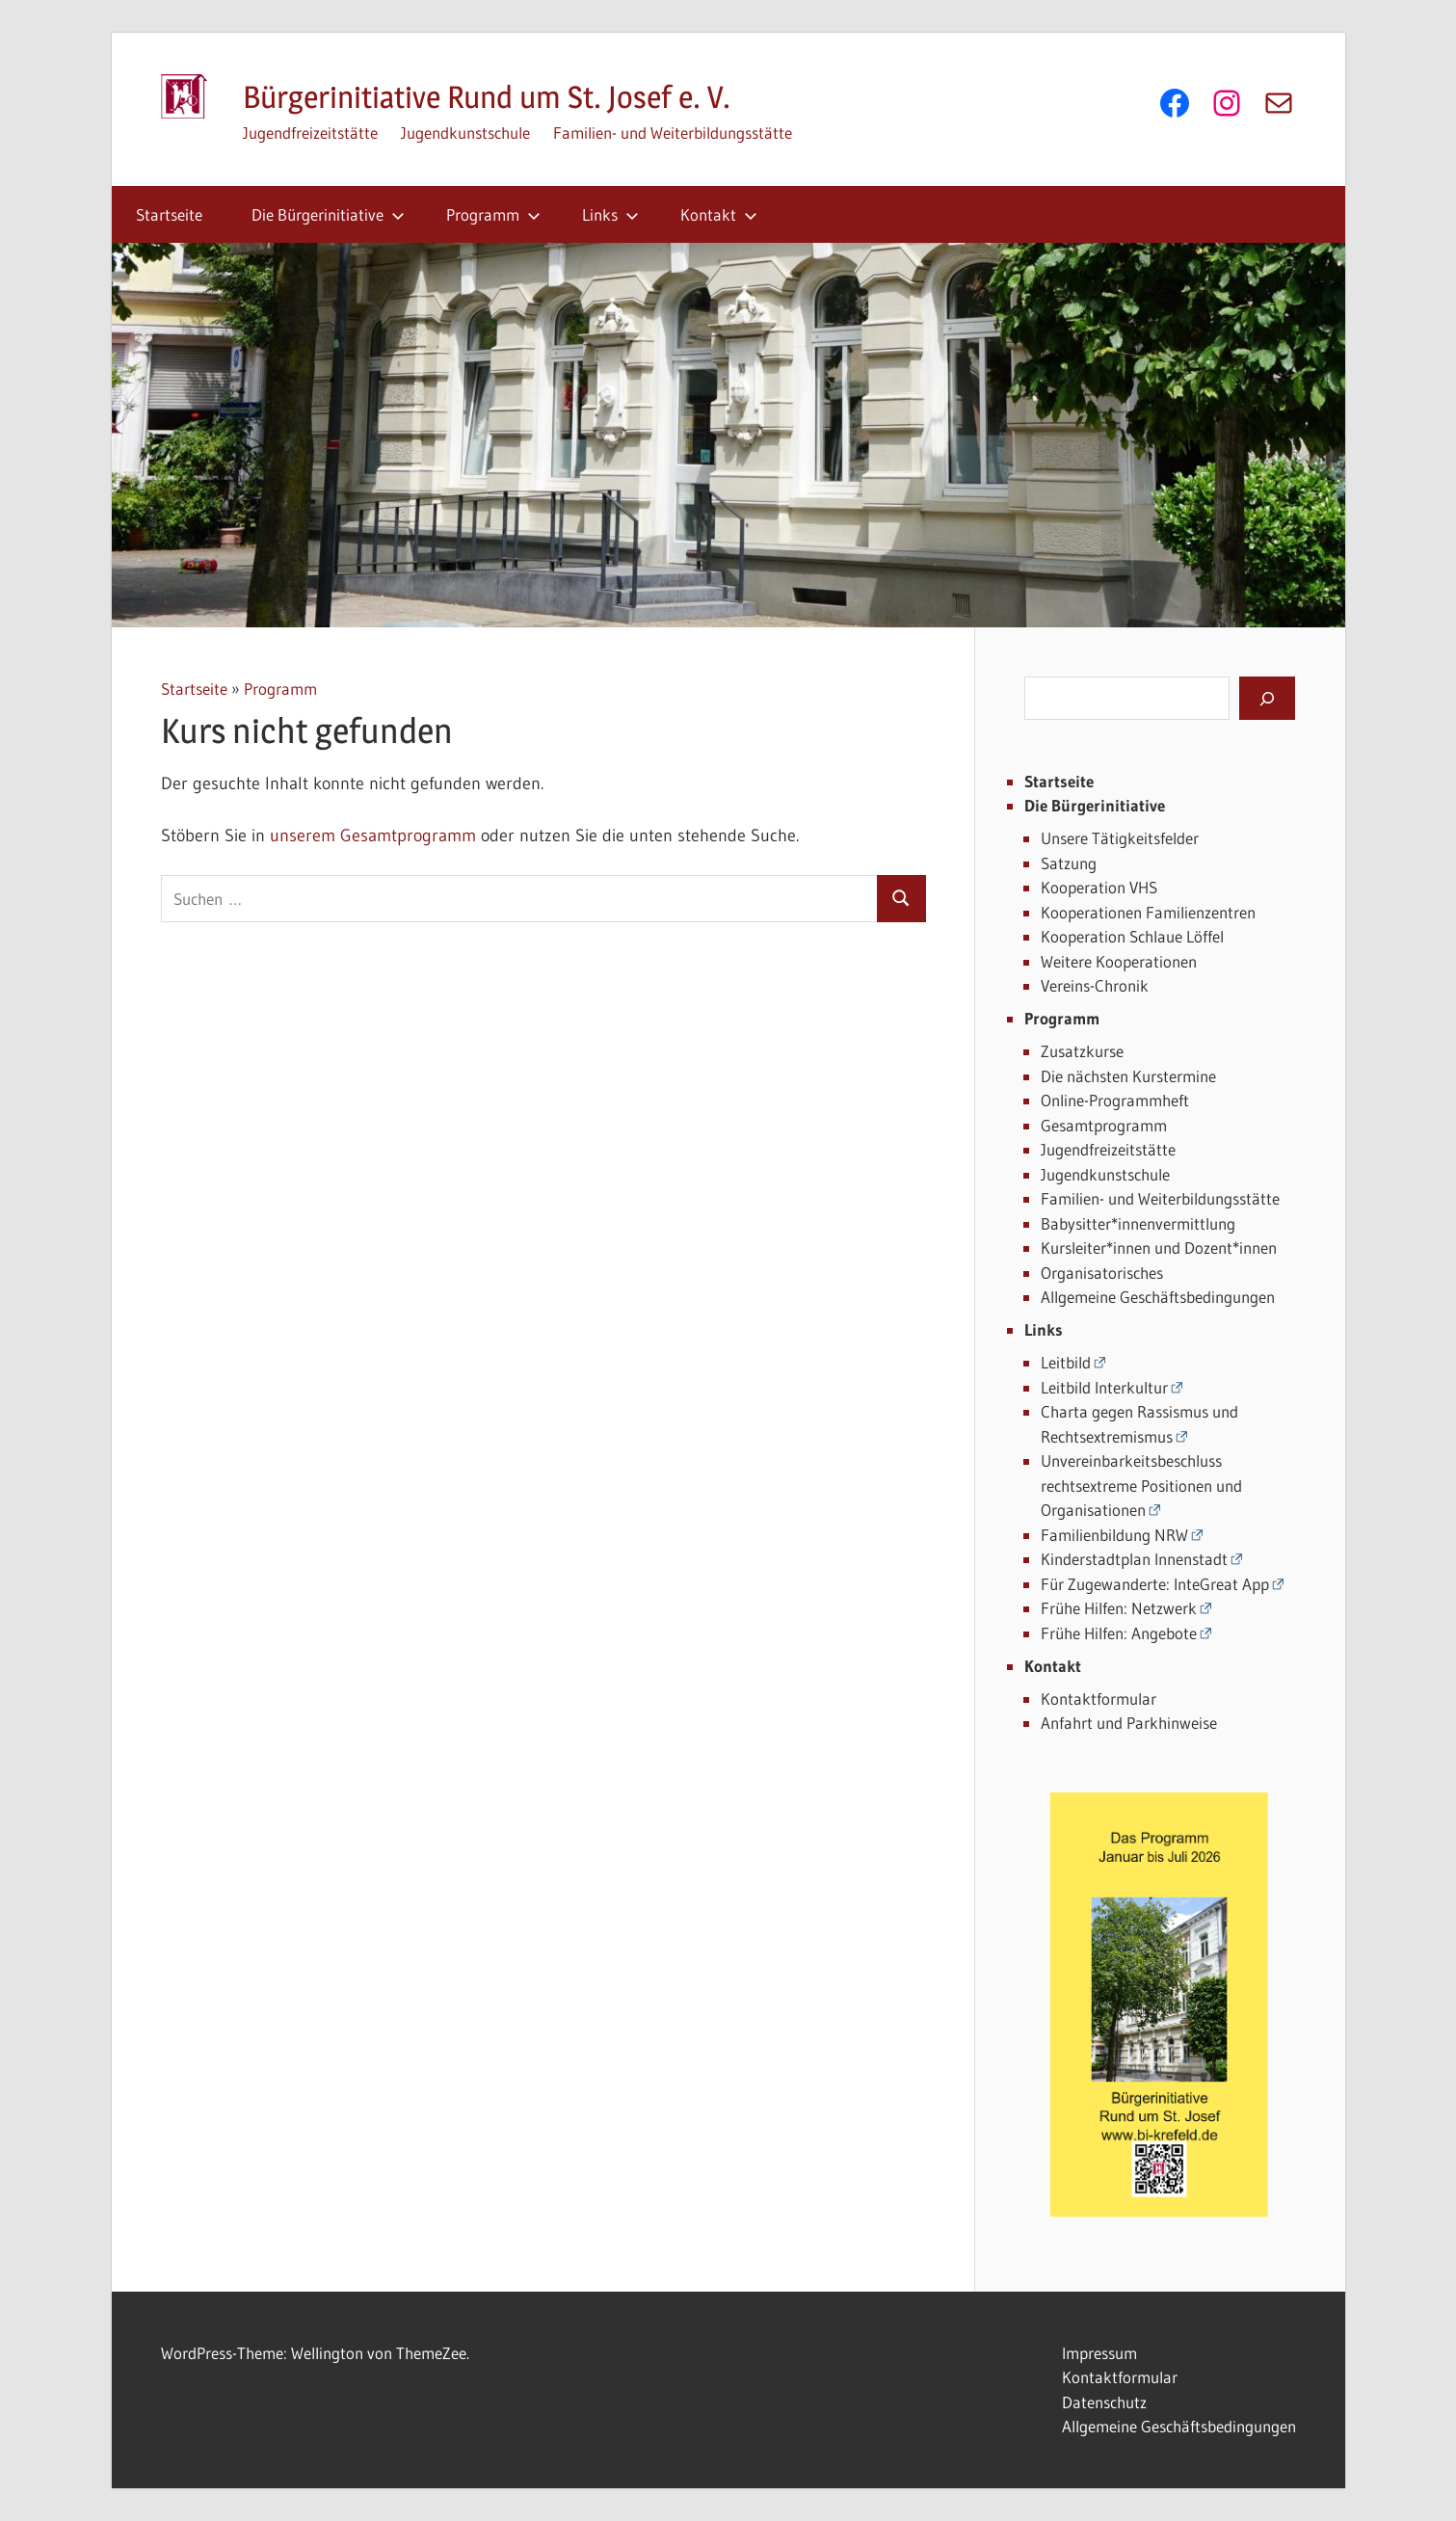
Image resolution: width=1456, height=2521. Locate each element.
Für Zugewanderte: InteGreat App (1155, 1584)
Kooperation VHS (1099, 887)
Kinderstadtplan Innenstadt (1134, 1559)
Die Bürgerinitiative (328, 214)
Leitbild (1066, 1362)
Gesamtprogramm (1104, 1125)
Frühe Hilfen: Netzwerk (1119, 1608)
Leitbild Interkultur (1104, 1387)
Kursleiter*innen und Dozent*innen (1159, 1247)
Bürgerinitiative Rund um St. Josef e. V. (486, 97)
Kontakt (718, 214)
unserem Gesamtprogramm (373, 835)
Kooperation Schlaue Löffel (1132, 936)
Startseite (169, 214)
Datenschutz (1104, 2402)
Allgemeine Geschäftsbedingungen (1158, 1297)
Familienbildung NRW (1114, 1535)
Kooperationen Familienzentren (1148, 912)
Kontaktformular (1098, 1698)
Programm (493, 214)
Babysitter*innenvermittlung (1138, 1223)
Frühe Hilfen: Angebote (1119, 1633)
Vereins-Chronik (1095, 985)
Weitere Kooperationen (1119, 961)
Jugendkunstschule (465, 132)
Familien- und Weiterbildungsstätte (672, 132)
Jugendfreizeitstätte (310, 132)
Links (610, 214)
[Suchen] (1267, 698)
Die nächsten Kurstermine (1128, 1076)
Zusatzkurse (1082, 1051)
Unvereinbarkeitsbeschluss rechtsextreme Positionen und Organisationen (1141, 1485)
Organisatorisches (1102, 1272)
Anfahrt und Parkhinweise (1129, 1722)
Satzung (1069, 863)
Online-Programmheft (1115, 1100)
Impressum (1099, 2353)
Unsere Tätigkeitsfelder (1120, 838)
